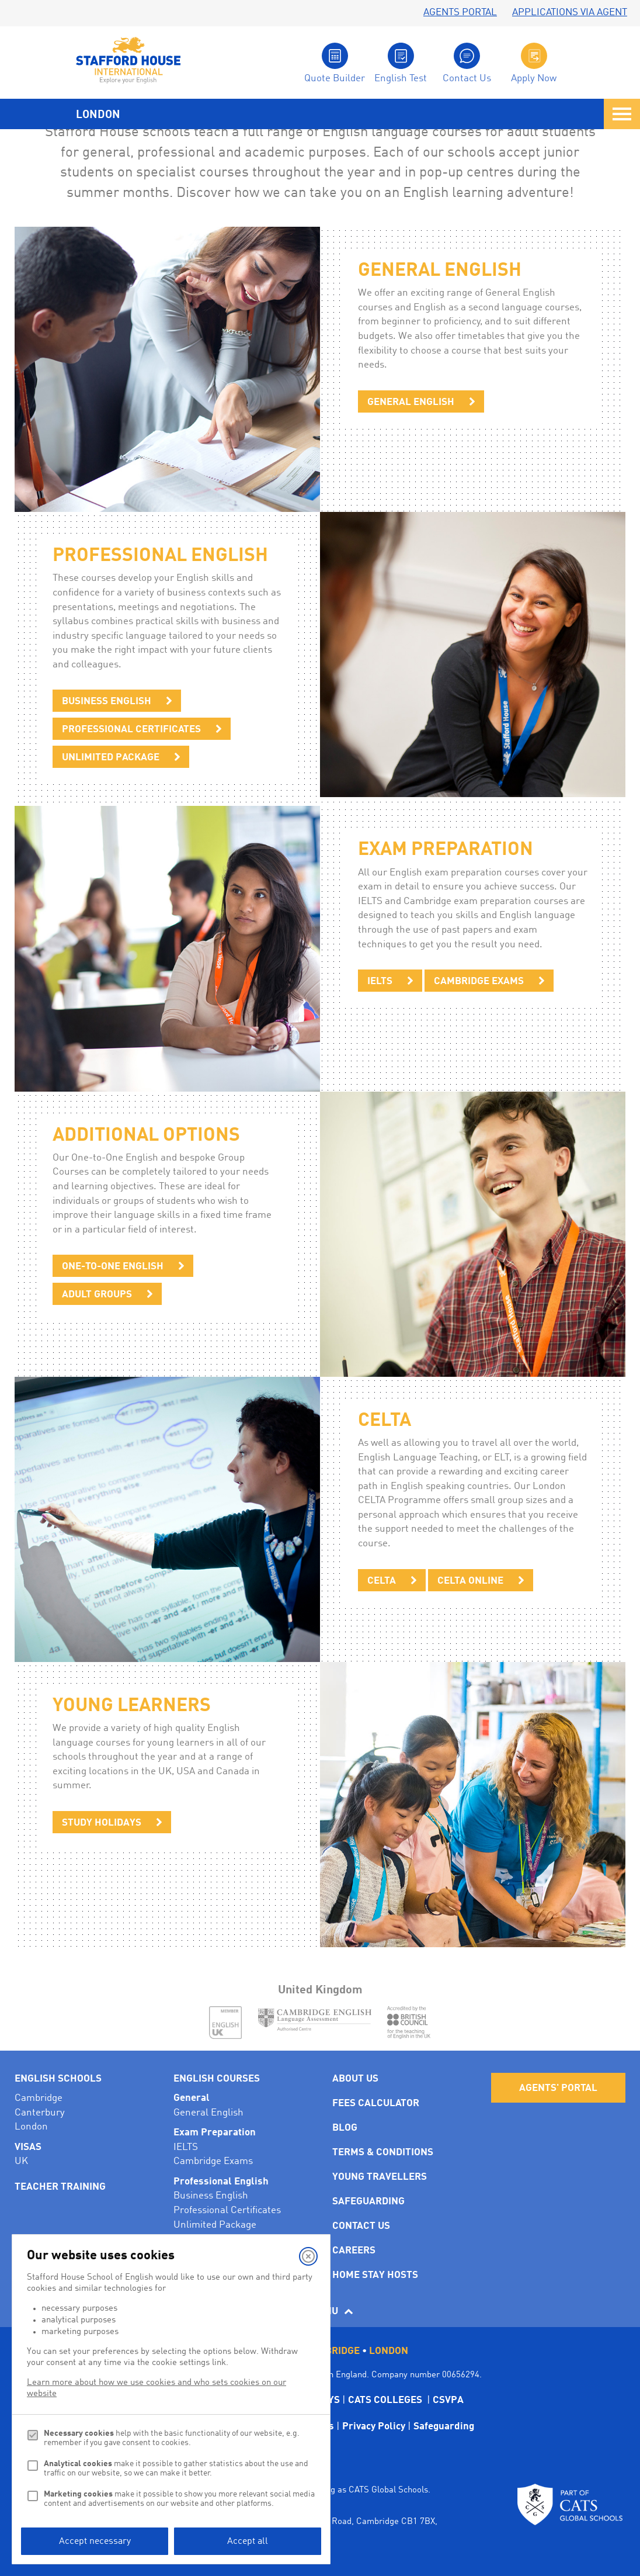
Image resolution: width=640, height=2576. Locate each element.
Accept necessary (95, 2541)
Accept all (247, 2541)
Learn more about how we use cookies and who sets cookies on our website (156, 2388)
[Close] (308, 2256)
